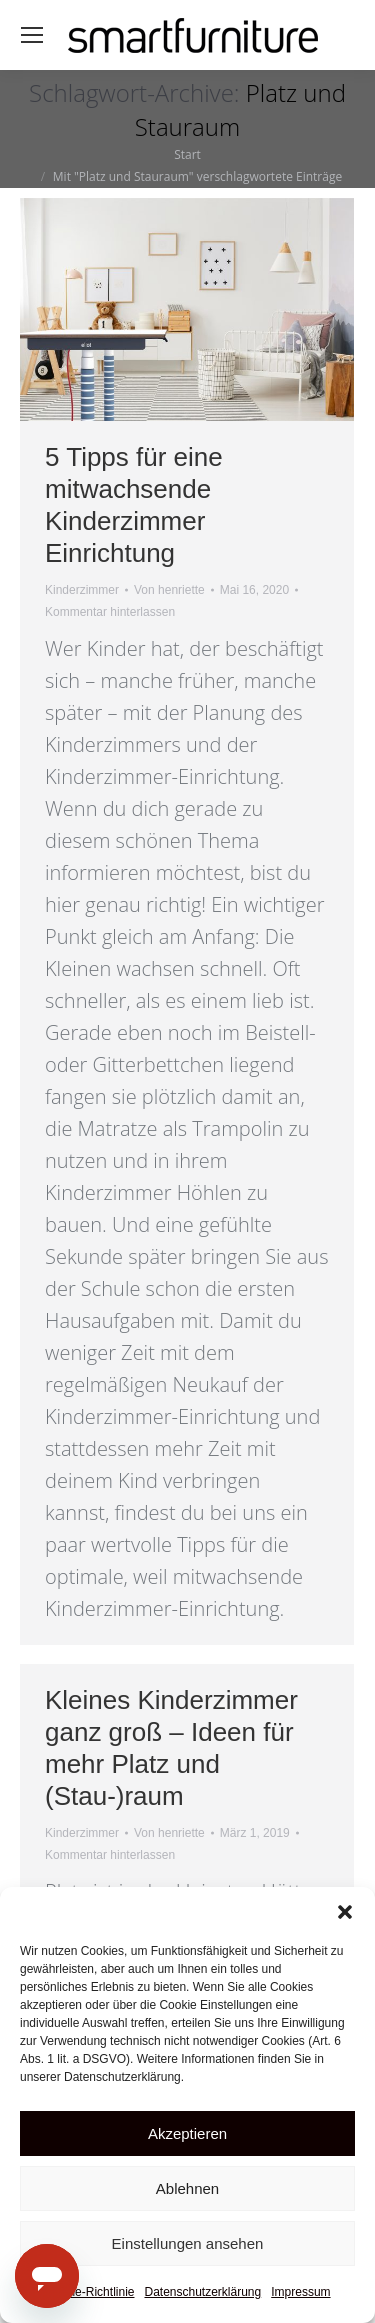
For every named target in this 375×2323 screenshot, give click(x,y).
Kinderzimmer (82, 590)
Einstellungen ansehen (188, 2243)
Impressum (300, 2292)
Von (169, 590)
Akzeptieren (187, 2133)
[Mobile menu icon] (32, 35)
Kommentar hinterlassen (110, 612)
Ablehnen (187, 2188)
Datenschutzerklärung (202, 2292)
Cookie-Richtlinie (89, 2292)
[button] (345, 1912)
